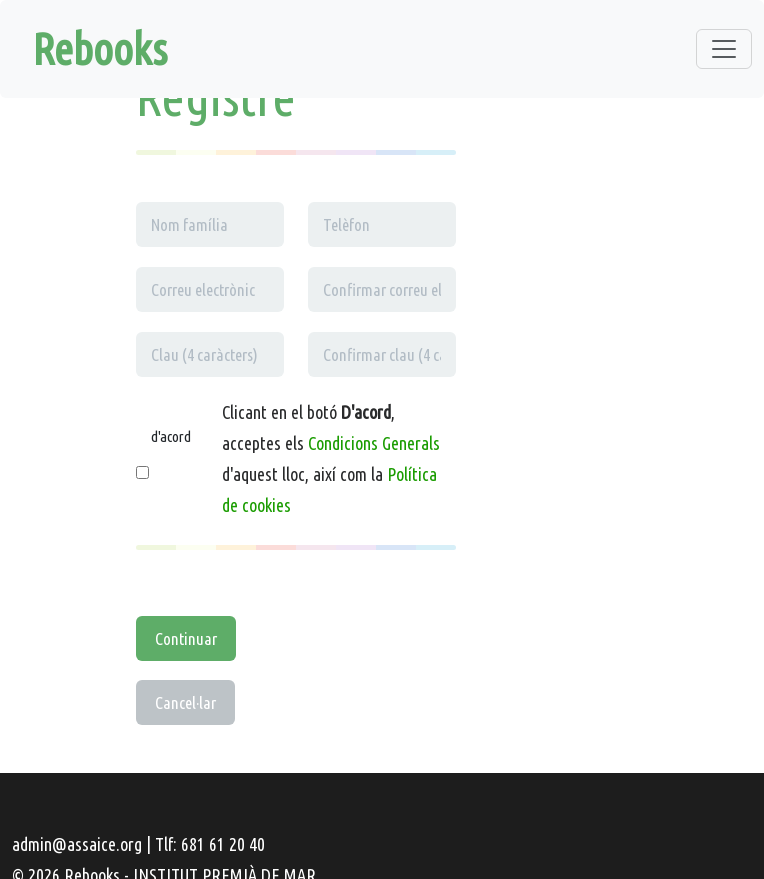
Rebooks (99, 48)
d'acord (171, 436)
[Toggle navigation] (724, 49)
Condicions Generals (374, 443)
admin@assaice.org (77, 844)
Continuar (186, 638)
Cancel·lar (185, 702)
